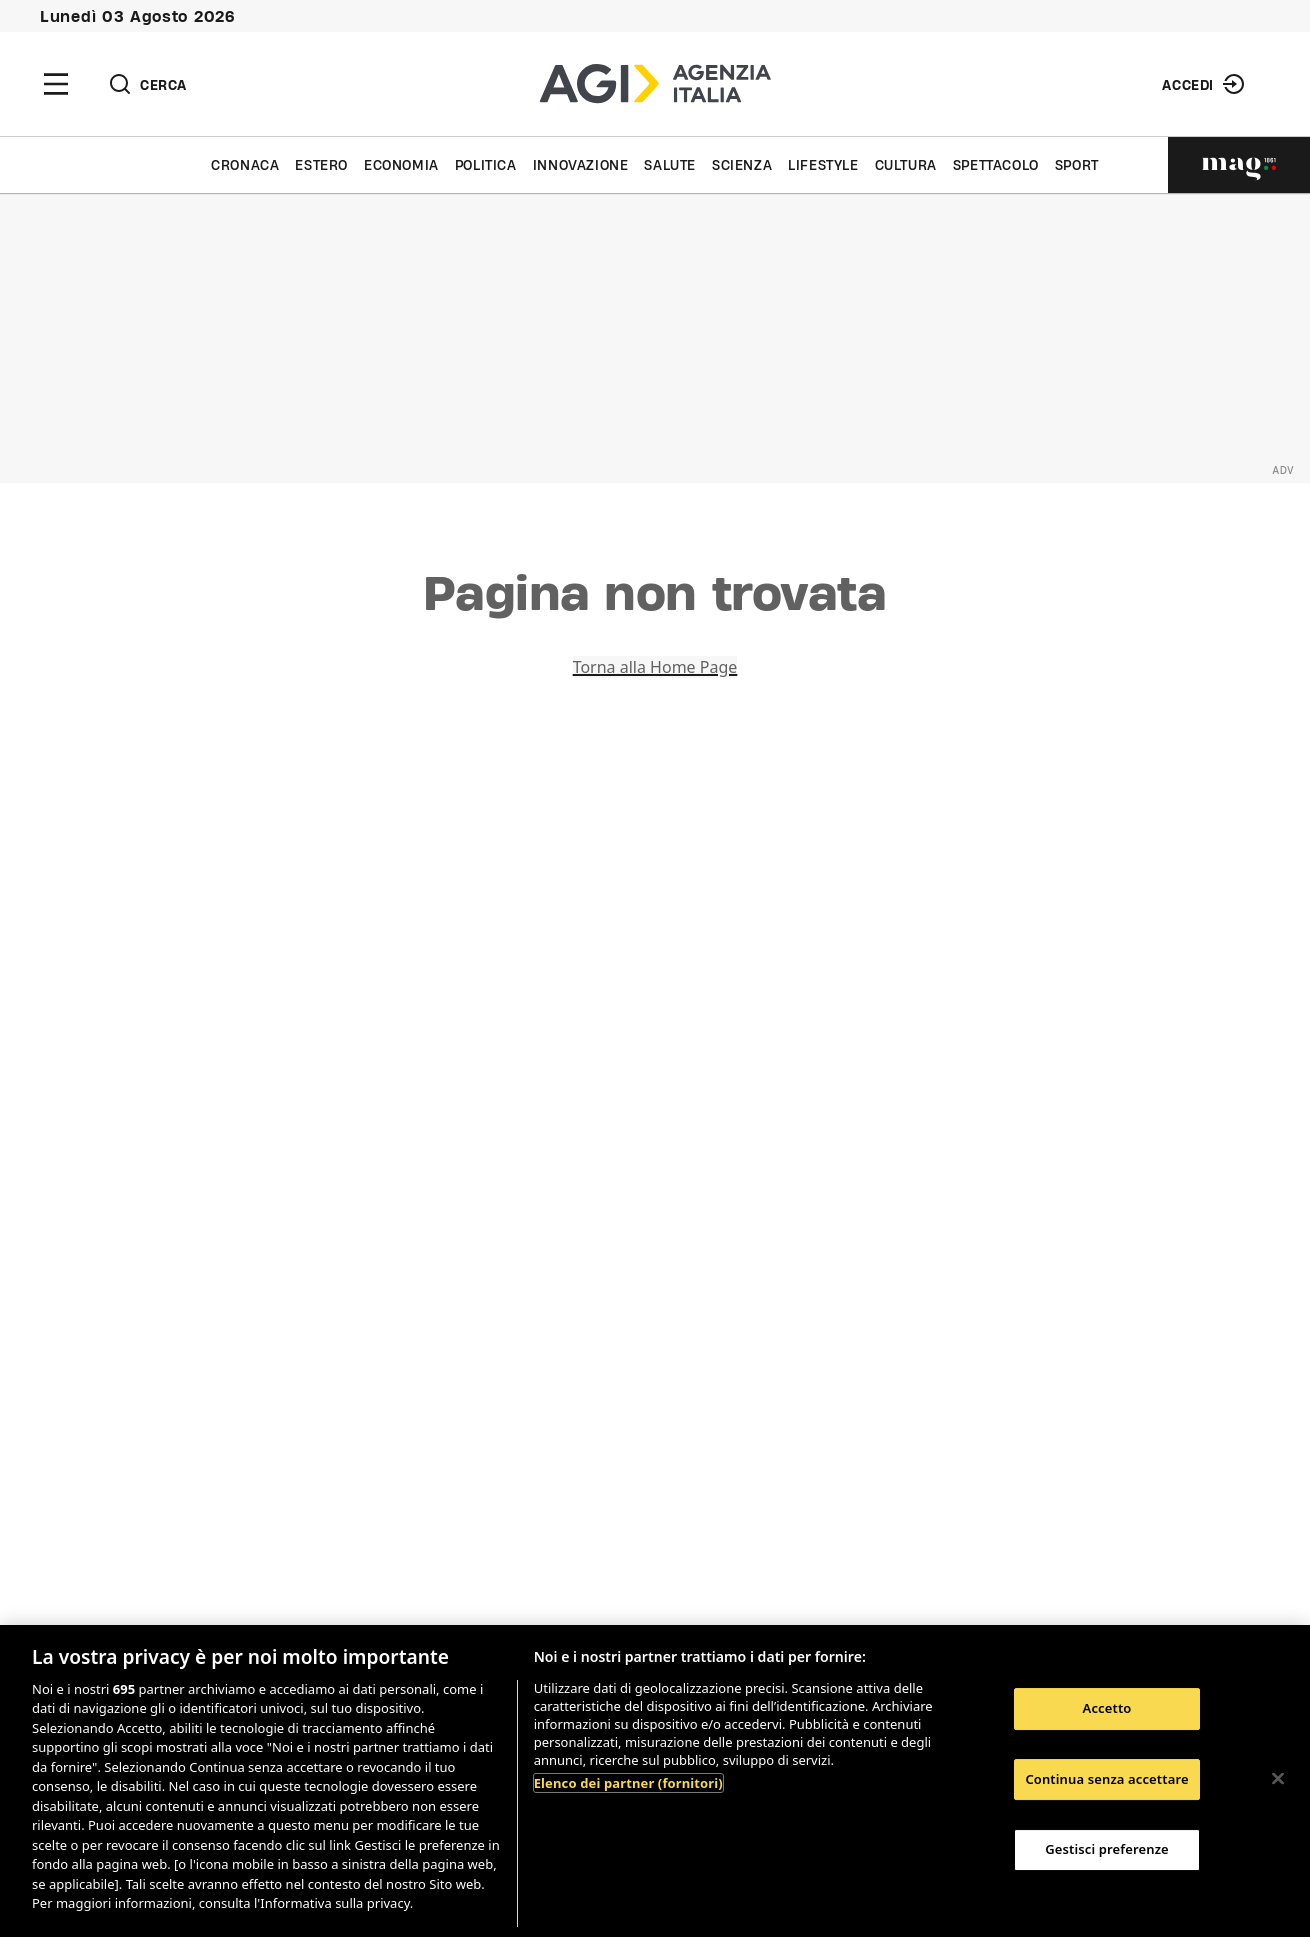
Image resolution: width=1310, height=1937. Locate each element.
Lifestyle (823, 165)
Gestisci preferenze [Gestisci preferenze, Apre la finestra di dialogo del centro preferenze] (1107, 1849)
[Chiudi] (1278, 1778)
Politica (486, 165)
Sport (1077, 165)
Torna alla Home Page (655, 667)
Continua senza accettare (1106, 1779)
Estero (321, 165)
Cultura (906, 165)
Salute (670, 165)
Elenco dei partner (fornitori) (628, 1783)
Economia (401, 165)
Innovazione (581, 165)
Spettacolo (996, 165)
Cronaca (245, 165)
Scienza (742, 165)
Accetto (1107, 1708)
